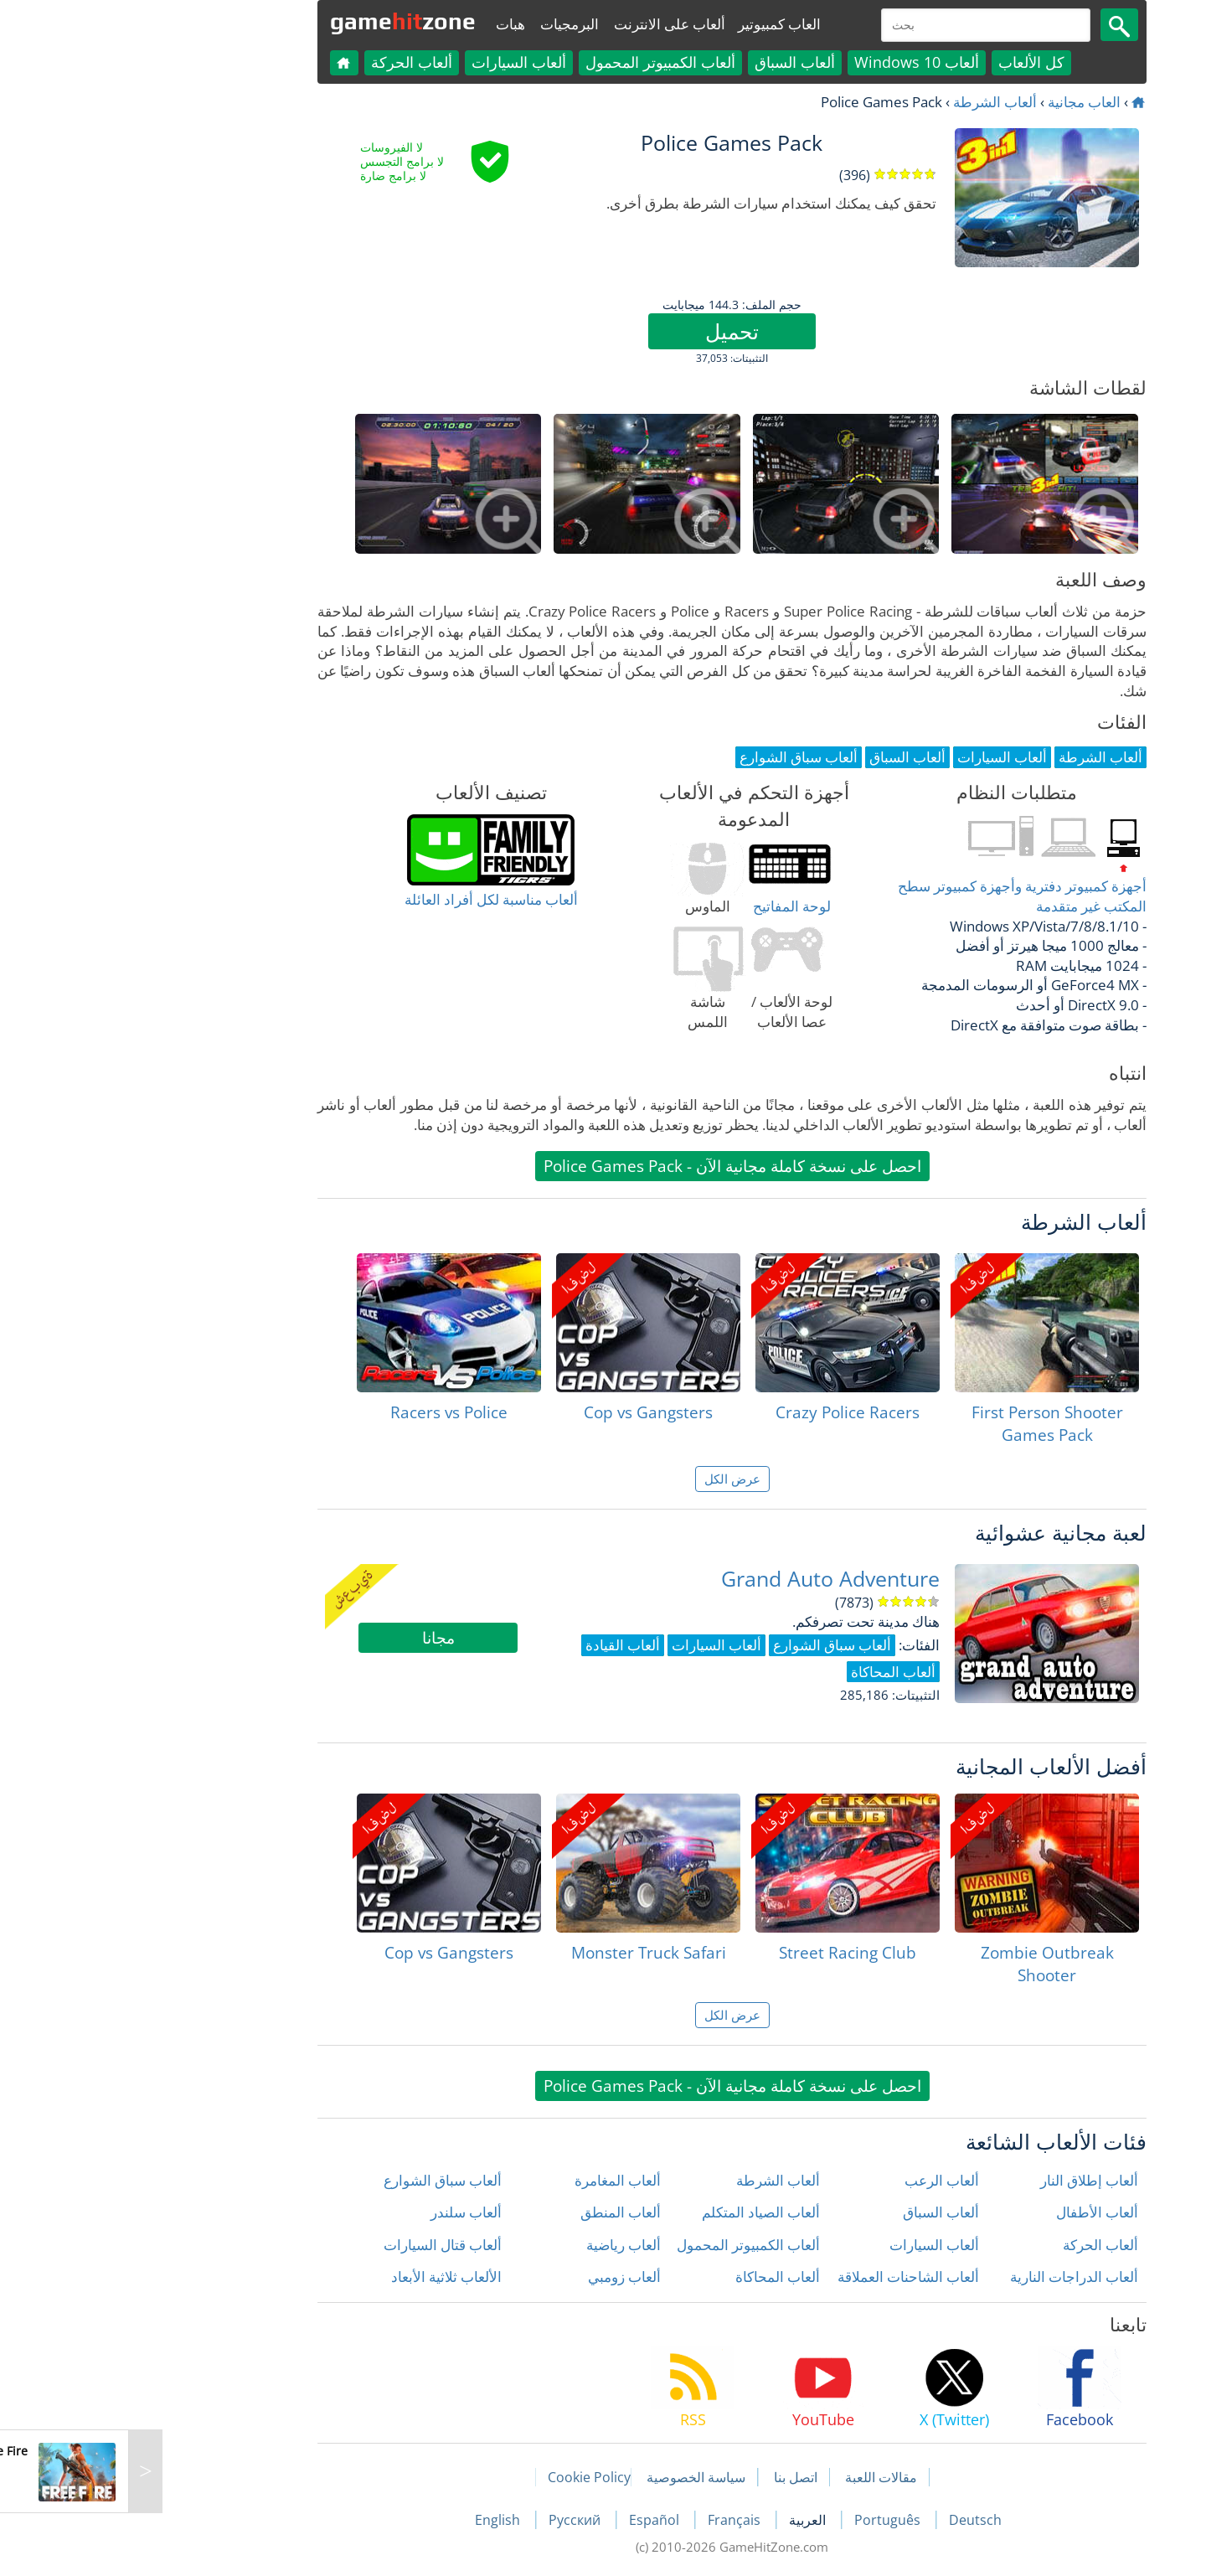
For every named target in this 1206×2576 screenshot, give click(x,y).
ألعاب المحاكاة (648, 2276)
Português (760, 2520)
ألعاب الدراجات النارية (945, 2276)
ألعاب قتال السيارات (314, 2244)
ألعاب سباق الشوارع (314, 2180)
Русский (447, 2520)
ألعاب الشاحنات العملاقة (779, 2276)
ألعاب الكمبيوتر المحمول (531, 62)
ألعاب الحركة (282, 62)
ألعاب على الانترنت (540, 24)
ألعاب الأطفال (968, 2212)
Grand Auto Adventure (701, 1579)
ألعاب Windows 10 (787, 62)
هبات (381, 24)
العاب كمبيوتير (650, 24)
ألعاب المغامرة (489, 2180)
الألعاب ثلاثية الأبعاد (317, 2276)
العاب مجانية (955, 101)
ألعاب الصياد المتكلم (632, 2212)
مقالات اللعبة (752, 2477)
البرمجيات (440, 24)
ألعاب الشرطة (866, 101)
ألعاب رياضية (494, 2244)
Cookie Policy (460, 2477)
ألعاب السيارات (390, 62)
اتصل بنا (666, 2477)
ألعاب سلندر (337, 2212)
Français (607, 2520)
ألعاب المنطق (491, 2212)
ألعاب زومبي (495, 2276)
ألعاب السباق (666, 62)
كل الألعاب (902, 62)
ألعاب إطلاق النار (960, 2180)
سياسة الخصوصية (567, 2477)
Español (527, 2520)
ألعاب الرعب (813, 2180)
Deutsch (846, 2520)
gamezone (274, 21)
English (370, 2520)
